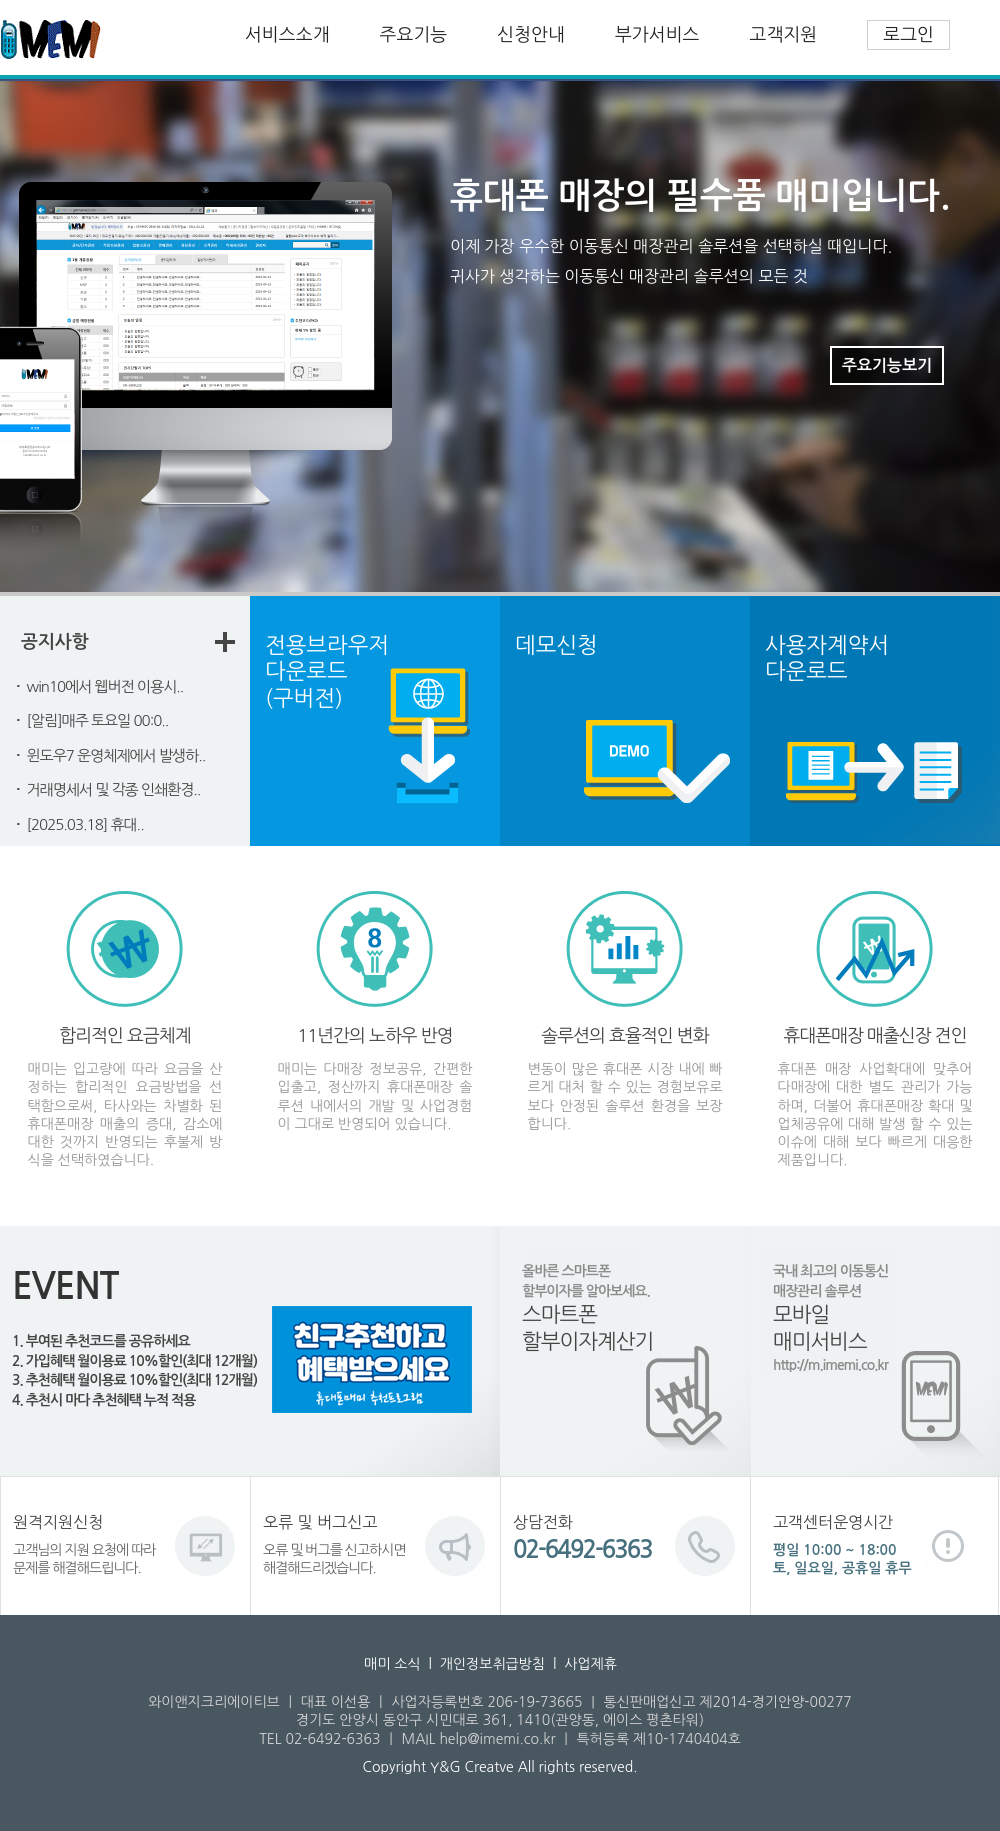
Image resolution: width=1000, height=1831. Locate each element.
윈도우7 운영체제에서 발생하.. (116, 755)
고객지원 (784, 35)
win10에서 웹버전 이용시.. (105, 686)
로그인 (908, 35)
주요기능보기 (887, 365)
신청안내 (531, 35)
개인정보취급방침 (492, 1664)
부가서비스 (657, 35)
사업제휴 (590, 1664)
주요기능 (414, 35)
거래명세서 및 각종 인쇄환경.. (114, 789)
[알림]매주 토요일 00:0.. (98, 720)
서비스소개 (287, 35)
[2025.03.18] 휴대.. (85, 824)
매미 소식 (392, 1664)
